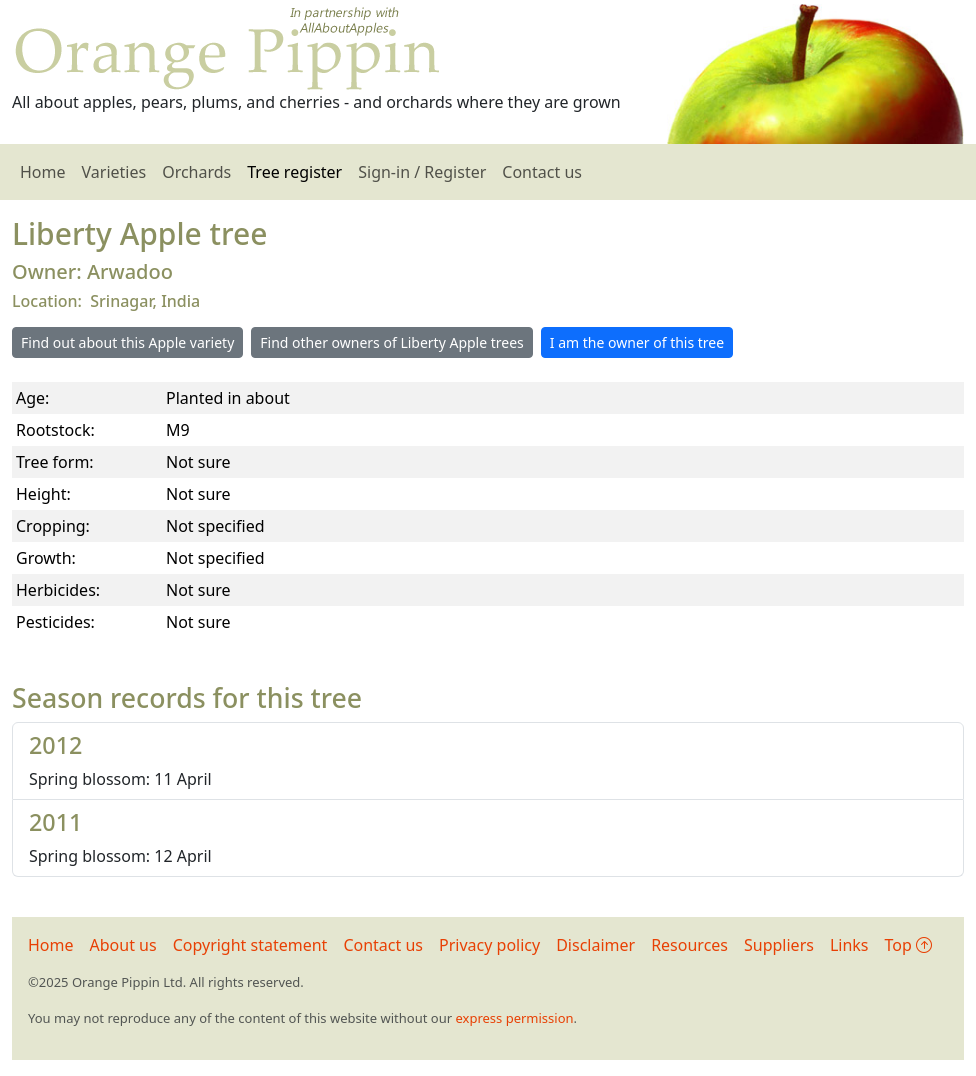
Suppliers (779, 945)
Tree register (294, 172)
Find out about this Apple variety (127, 342)
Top (908, 945)
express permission (514, 1018)
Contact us (542, 172)
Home (43, 172)
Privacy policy (489, 945)
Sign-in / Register (422, 172)
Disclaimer (595, 945)
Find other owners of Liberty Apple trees (392, 342)
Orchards (196, 172)
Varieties (114, 172)
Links (849, 945)
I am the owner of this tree (637, 342)
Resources (689, 945)
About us (123, 945)
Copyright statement (250, 945)
